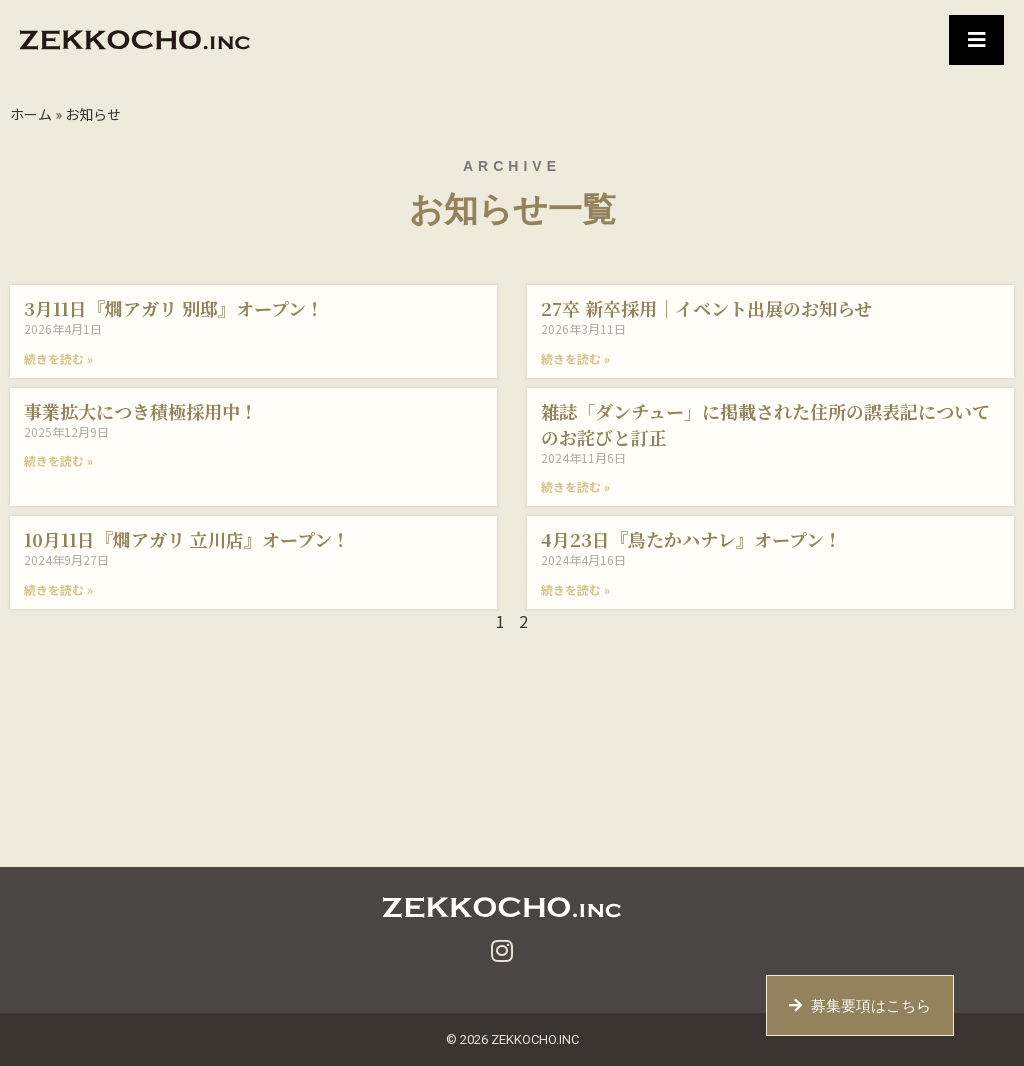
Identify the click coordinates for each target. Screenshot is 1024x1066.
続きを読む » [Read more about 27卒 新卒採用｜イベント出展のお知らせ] (575, 358)
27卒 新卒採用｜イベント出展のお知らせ (706, 308)
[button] (976, 40)
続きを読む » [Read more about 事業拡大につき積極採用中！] (58, 460)
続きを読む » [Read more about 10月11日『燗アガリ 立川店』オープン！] (58, 589)
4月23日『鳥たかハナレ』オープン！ (691, 539)
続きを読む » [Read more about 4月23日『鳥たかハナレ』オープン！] (575, 589)
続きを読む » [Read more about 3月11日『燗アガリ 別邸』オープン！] (58, 358)
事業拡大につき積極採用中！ (141, 411)
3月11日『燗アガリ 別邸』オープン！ (174, 308)
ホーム (31, 114)
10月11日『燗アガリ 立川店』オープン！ (187, 539)
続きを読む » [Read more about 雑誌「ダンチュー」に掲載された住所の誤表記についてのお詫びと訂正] (575, 486)
